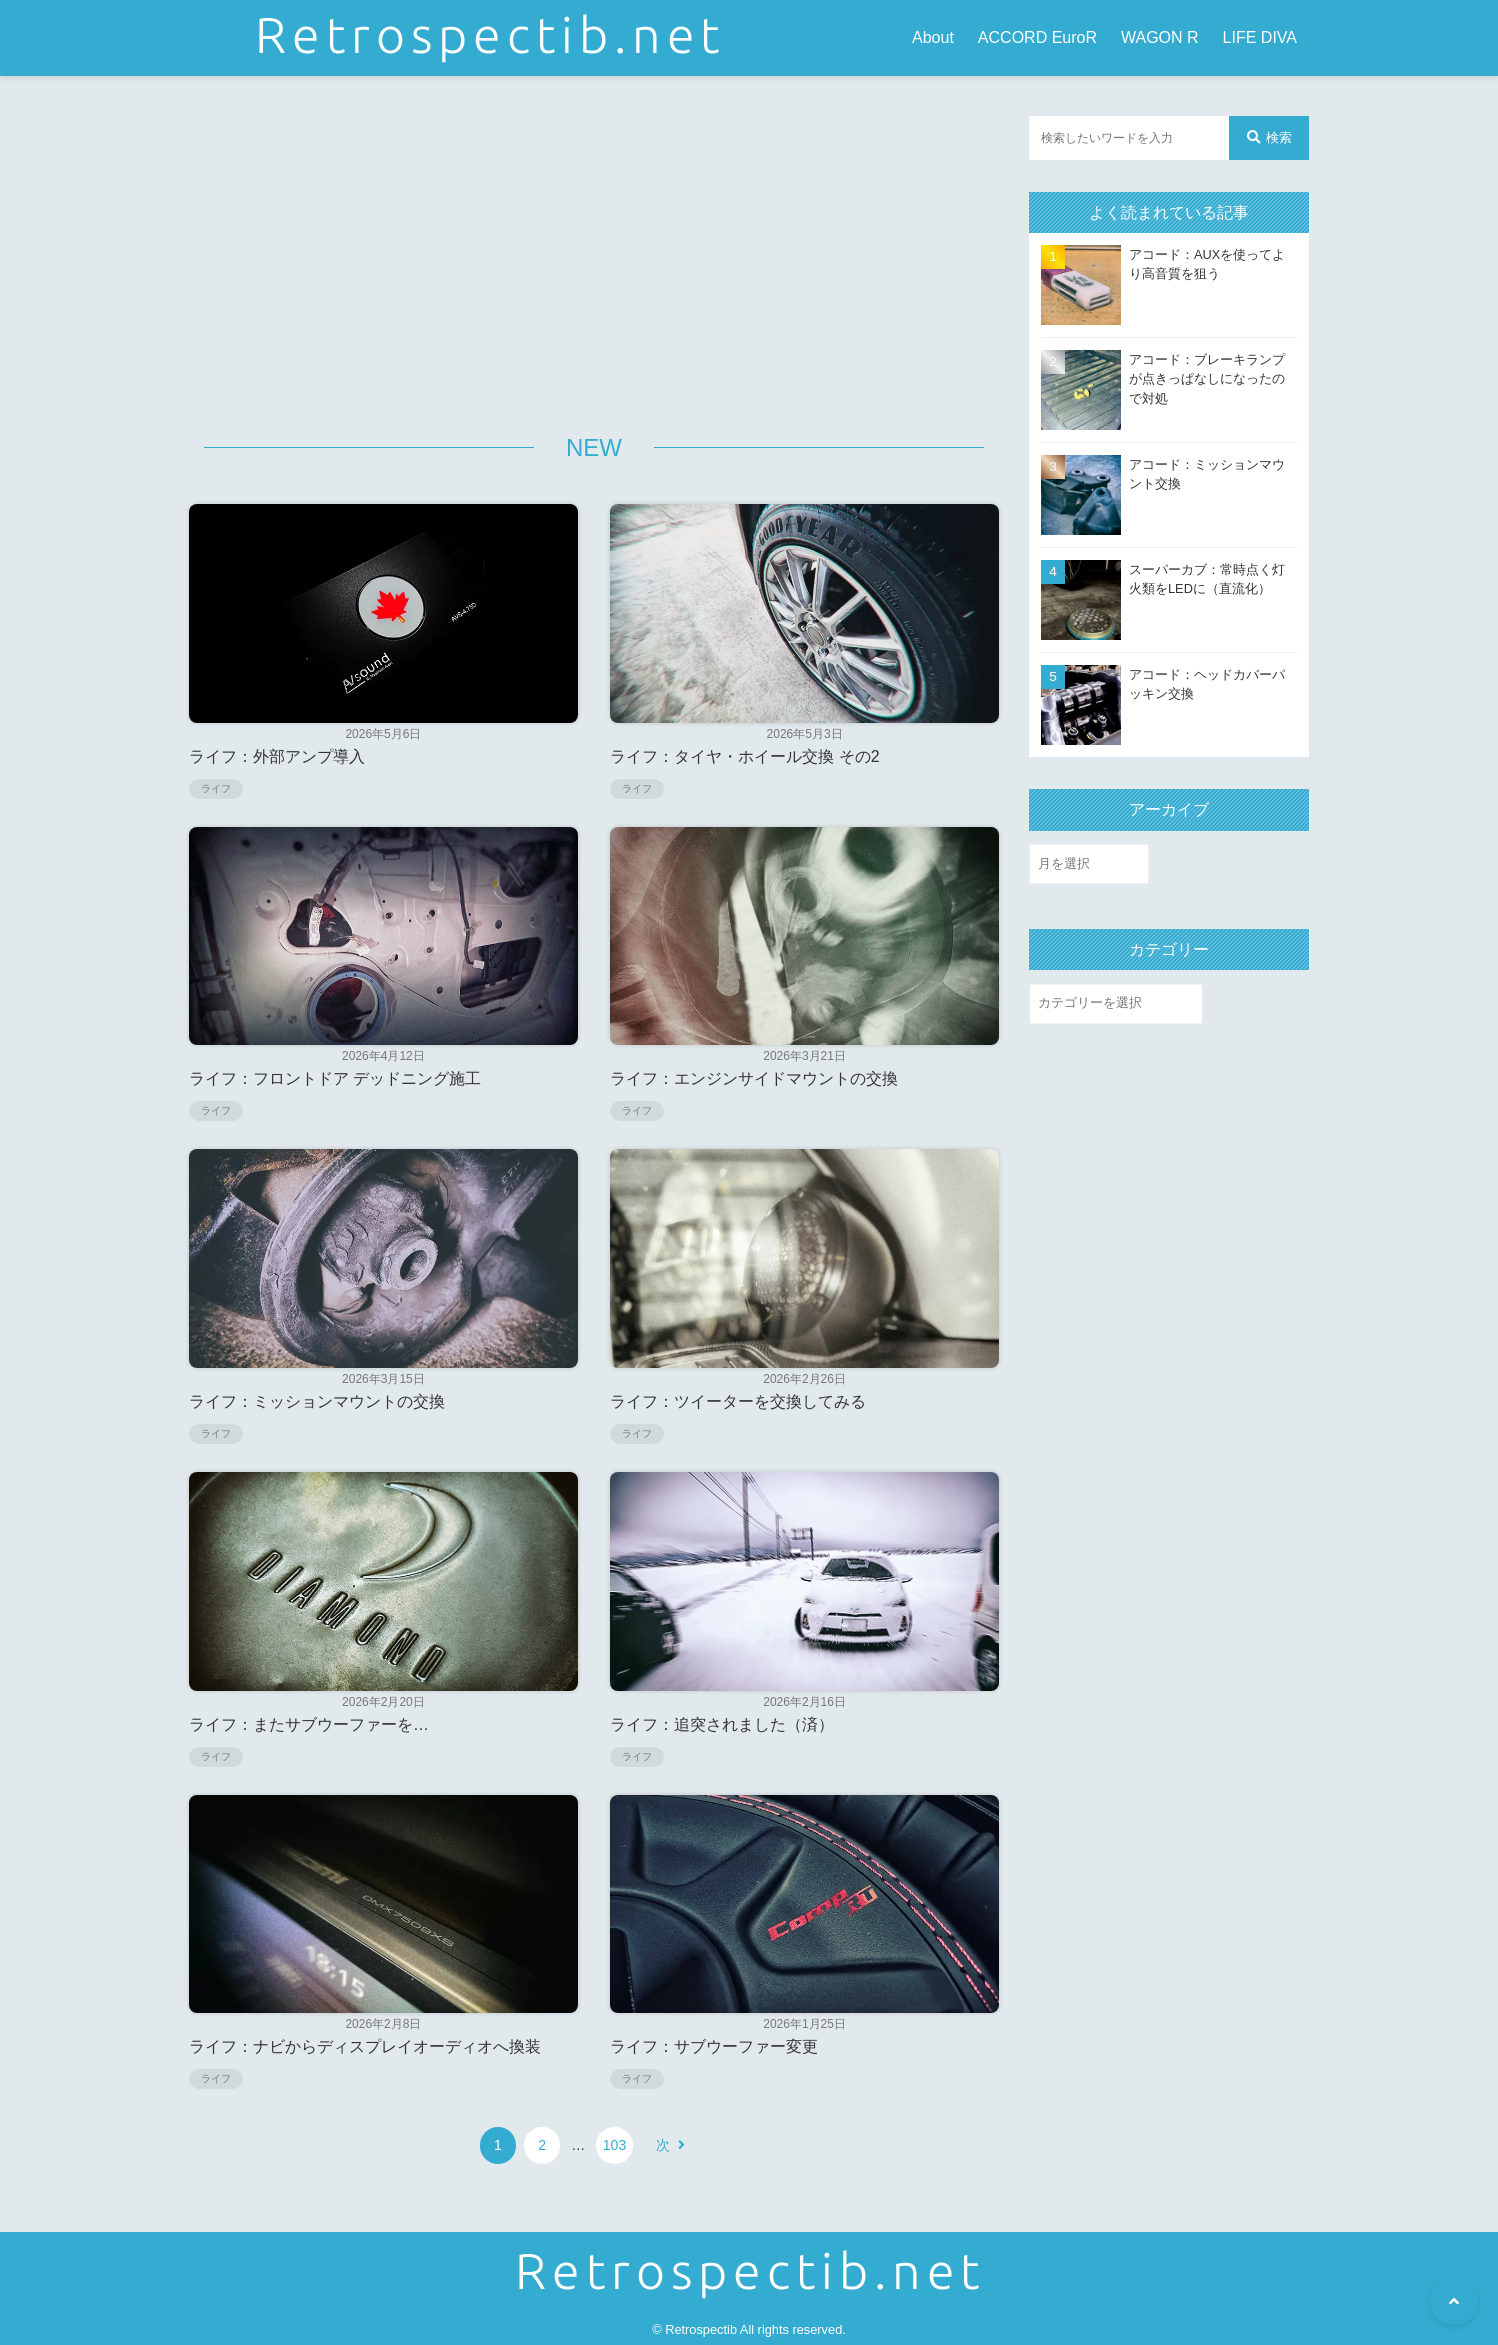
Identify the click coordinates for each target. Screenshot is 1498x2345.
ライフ (216, 788)
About (933, 37)
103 (611, 2145)
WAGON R (1160, 37)
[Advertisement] (594, 256)
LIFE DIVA (1260, 37)
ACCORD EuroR (1037, 37)
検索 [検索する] (1269, 137)
